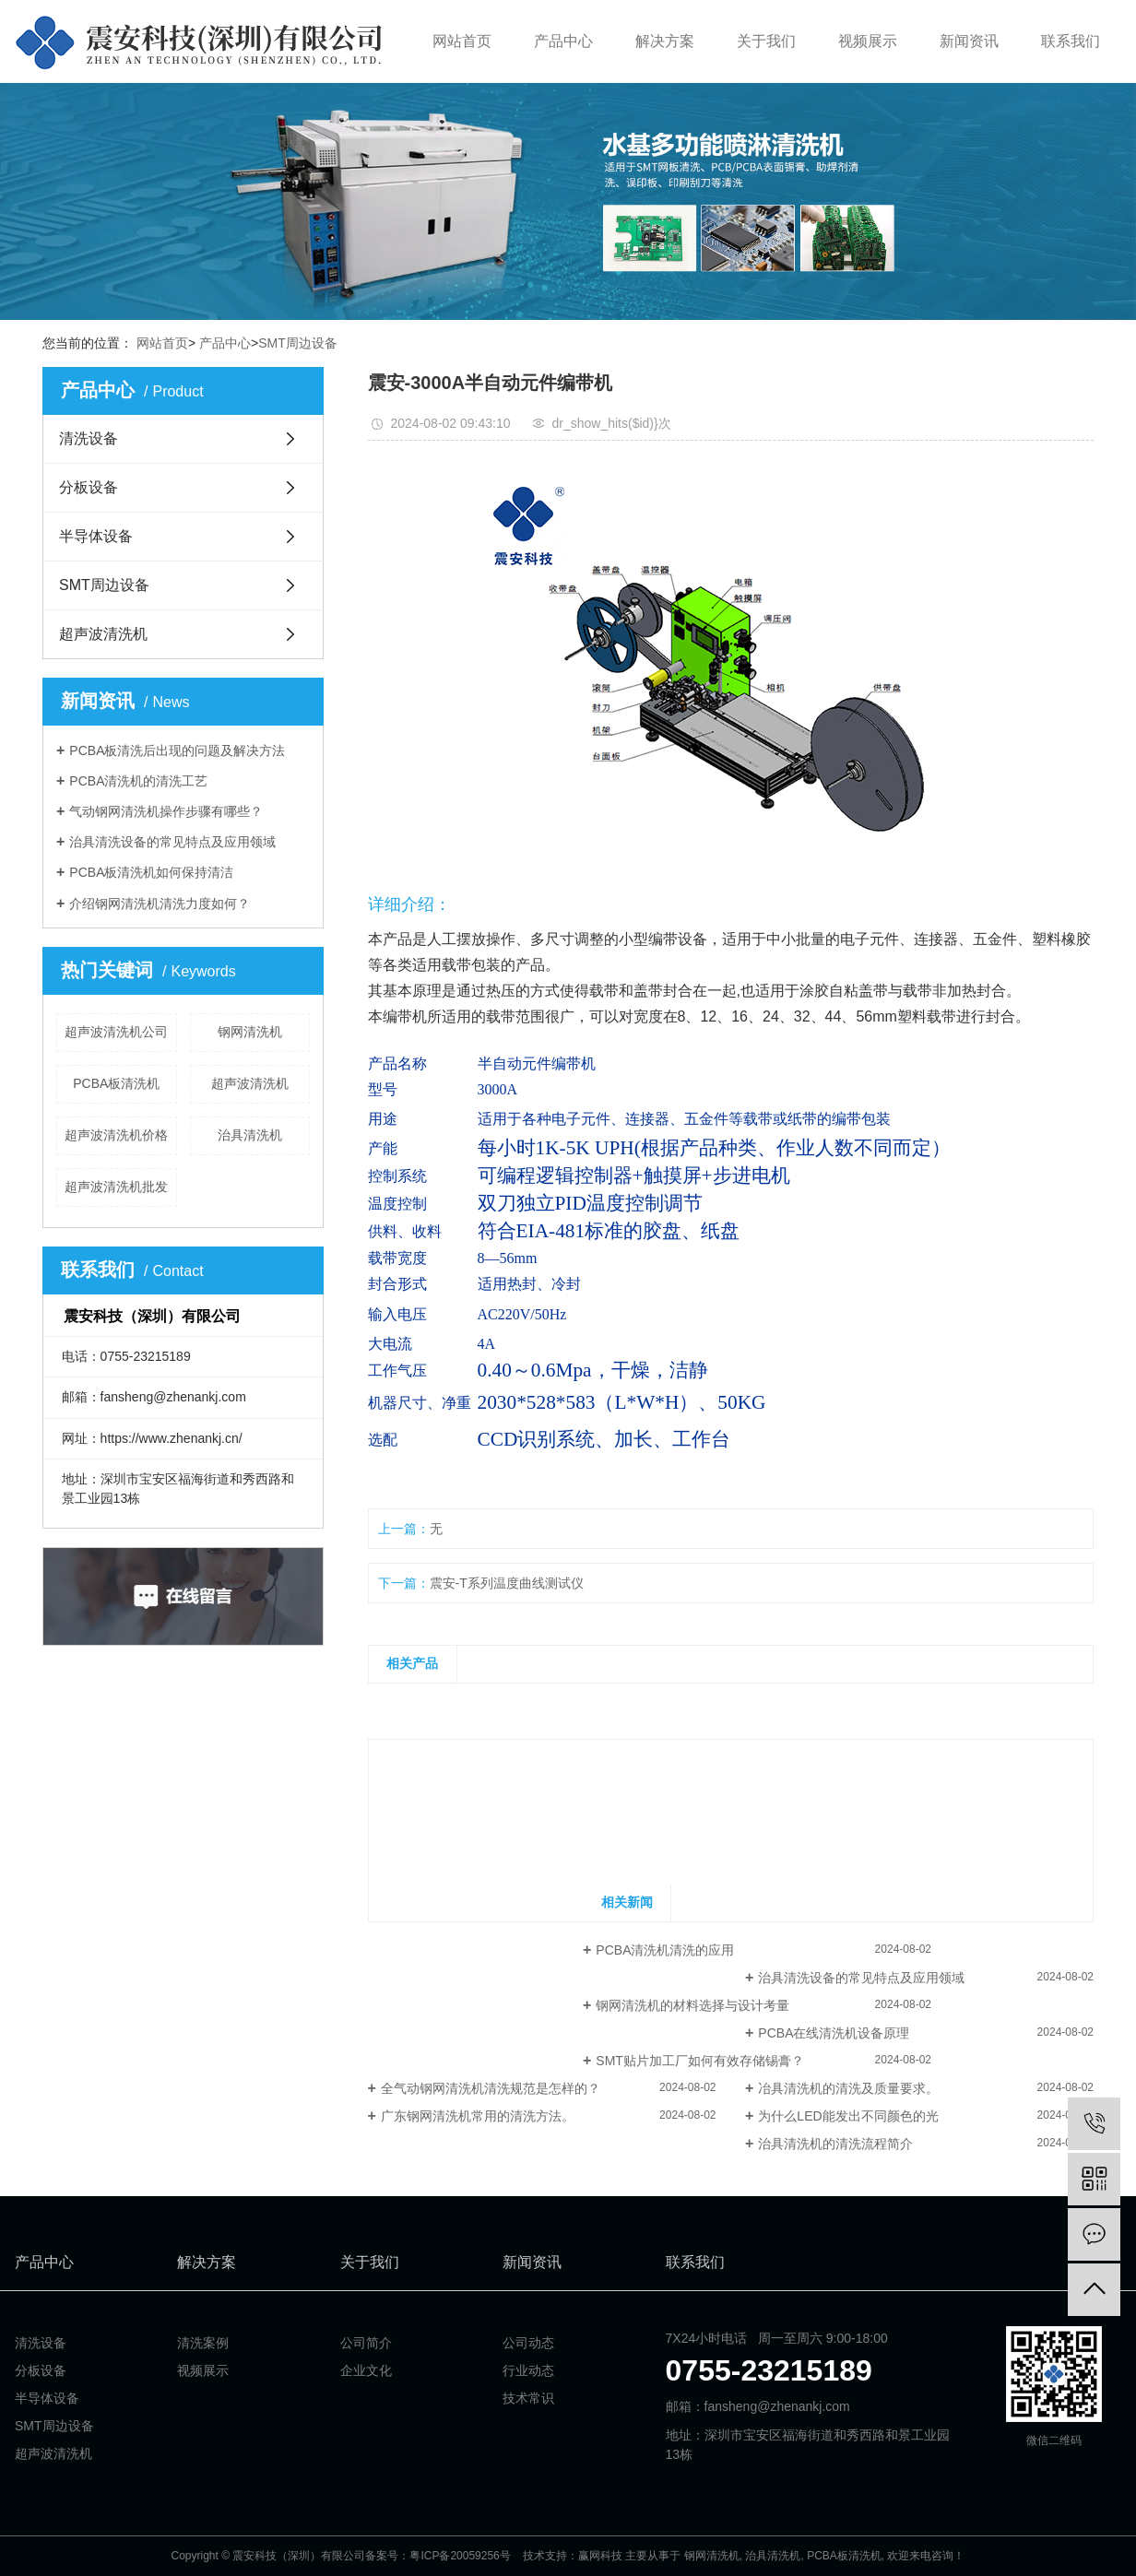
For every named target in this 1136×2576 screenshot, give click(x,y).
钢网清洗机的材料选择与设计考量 (692, 2005)
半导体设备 (96, 536)
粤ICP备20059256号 (459, 2555)
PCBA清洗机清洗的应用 (665, 1950)
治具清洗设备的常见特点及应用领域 (172, 841)
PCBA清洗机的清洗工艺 (138, 781)
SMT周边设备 (297, 343)
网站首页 (461, 41)
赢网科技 (600, 2555)
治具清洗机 (250, 1135)
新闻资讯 (969, 41)
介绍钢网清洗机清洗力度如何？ (159, 903)
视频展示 (867, 41)
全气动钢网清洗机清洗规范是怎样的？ (490, 2088)
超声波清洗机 (103, 634)
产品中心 (563, 41)
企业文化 (366, 2370)
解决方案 (664, 41)
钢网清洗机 (250, 1031)
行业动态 (528, 2370)
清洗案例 (203, 2342)
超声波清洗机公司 (116, 1031)
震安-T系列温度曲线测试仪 (507, 1583)
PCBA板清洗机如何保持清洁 (151, 872)
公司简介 (366, 2342)
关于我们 (766, 41)
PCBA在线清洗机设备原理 (833, 2033)
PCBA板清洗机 (116, 1083)
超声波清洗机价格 (116, 1135)
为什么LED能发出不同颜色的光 (848, 2116)
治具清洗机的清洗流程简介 (835, 2143)
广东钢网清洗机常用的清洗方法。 (477, 2116)
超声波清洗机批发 (116, 1186)
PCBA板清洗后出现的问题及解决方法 (177, 750)
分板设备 (88, 487)
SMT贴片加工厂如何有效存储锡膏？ (700, 2060)
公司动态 (528, 2342)
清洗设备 (88, 438)
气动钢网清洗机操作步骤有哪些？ (166, 811)
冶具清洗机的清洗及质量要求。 (848, 2088)
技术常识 (528, 2398)
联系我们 (1070, 41)
